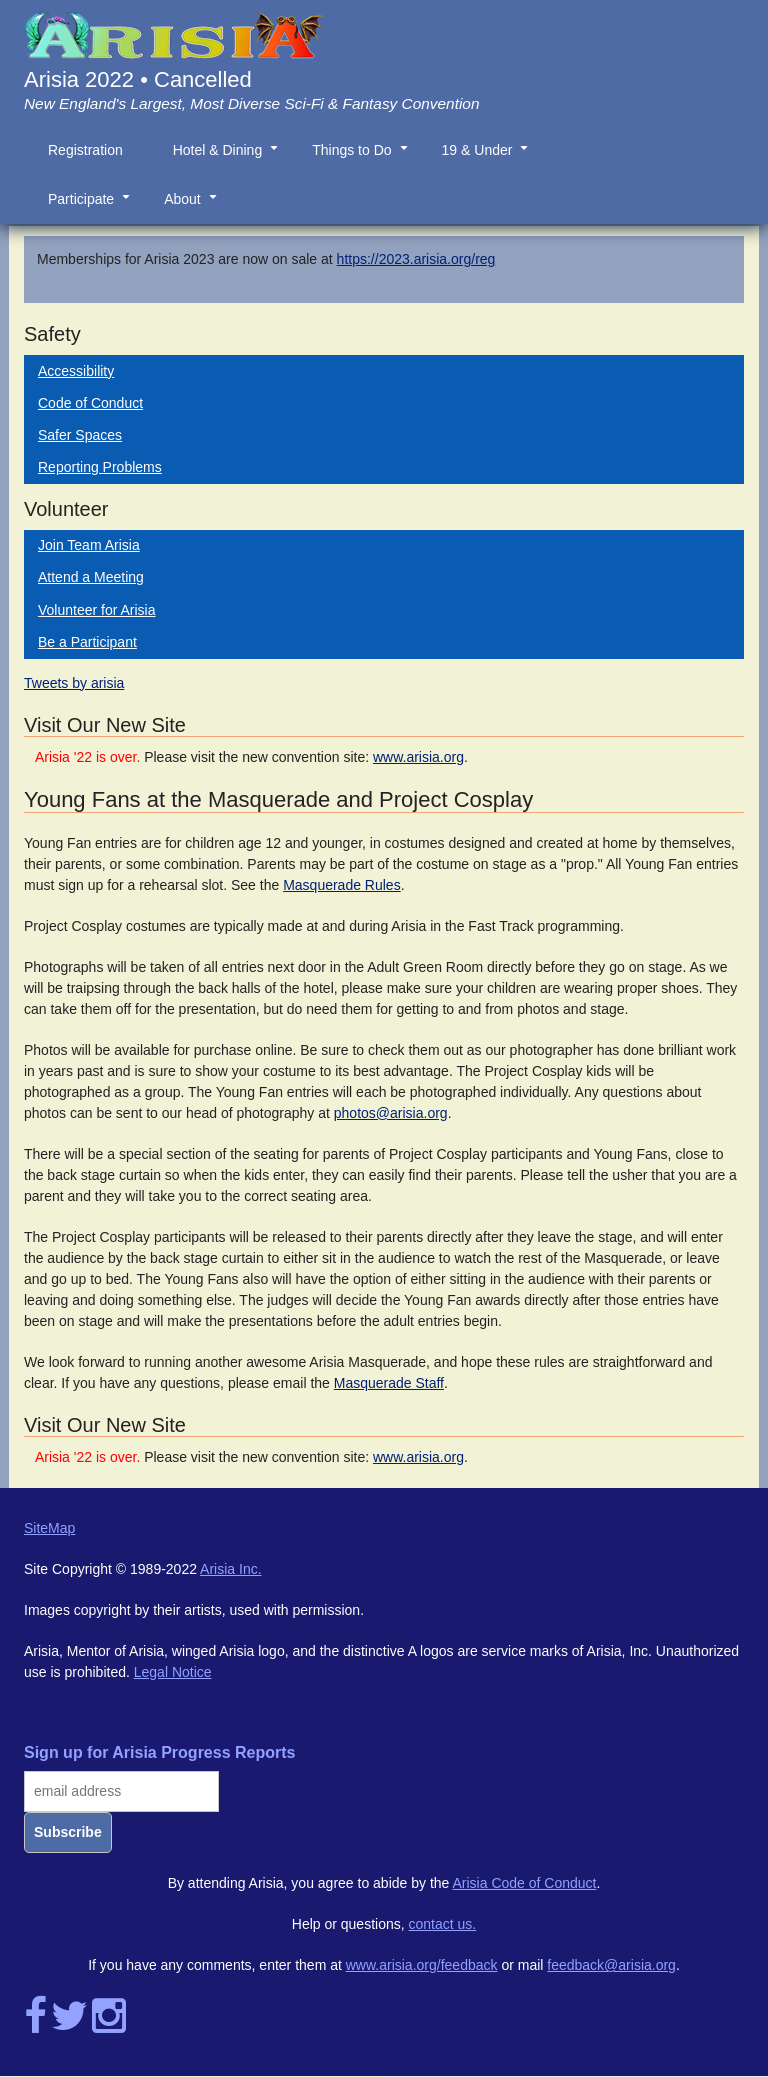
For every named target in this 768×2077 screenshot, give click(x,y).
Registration (85, 150)
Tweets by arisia (74, 683)
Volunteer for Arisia (97, 610)
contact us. (443, 1924)
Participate (93, 207)
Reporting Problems (100, 467)
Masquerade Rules (342, 885)
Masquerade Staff (389, 1383)
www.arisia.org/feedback (422, 1965)
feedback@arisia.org (611, 1965)
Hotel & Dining (230, 158)
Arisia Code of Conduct (525, 1883)
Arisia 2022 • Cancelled (138, 79)
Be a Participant (87, 642)
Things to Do (363, 158)
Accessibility (76, 371)
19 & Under (489, 158)
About (194, 207)
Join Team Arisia (89, 545)
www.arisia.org (418, 757)
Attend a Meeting (91, 577)
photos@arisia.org (391, 1113)
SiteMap (49, 1528)
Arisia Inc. (230, 1569)
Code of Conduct (90, 403)
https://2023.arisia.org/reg (416, 259)
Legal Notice (173, 1672)
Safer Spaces (80, 435)
